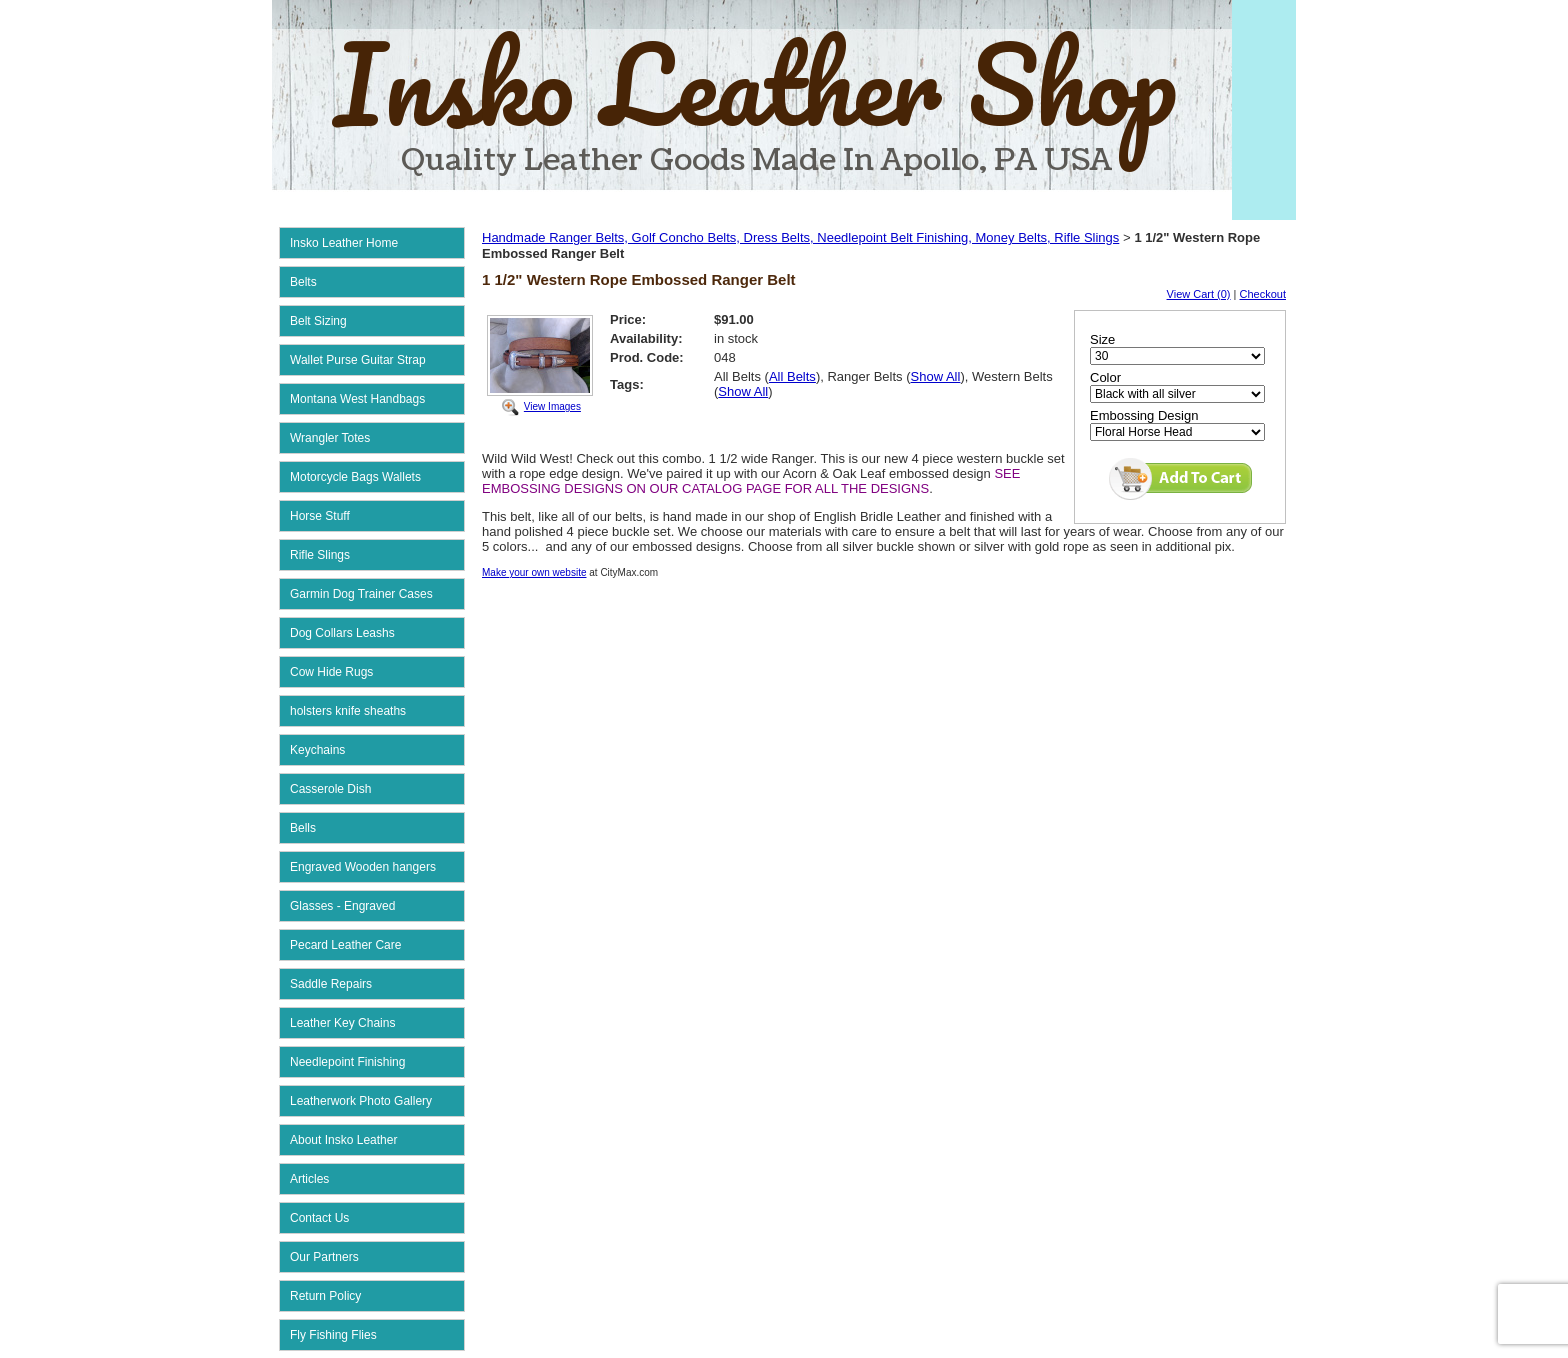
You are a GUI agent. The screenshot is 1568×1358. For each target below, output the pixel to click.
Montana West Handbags (357, 399)
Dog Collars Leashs (342, 633)
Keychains (317, 750)
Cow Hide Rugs (331, 672)
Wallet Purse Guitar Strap (358, 360)
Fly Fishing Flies (333, 1335)
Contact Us (319, 1218)
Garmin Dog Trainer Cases (361, 594)
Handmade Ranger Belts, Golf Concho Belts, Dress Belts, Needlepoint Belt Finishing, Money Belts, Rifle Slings (800, 237)
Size (1102, 339)
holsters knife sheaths (348, 711)
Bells (303, 828)
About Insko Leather (343, 1140)
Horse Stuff (320, 516)
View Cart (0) (1199, 294)
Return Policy (325, 1296)
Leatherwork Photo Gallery (361, 1101)
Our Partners (324, 1257)
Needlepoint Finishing (347, 1062)
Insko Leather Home (344, 243)
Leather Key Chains (342, 1023)
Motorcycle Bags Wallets (355, 477)
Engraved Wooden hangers (363, 867)
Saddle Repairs (331, 984)
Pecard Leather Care (345, 945)
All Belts (792, 376)
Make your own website (534, 572)
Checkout (1263, 294)
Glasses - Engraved (342, 906)
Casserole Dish (330, 789)
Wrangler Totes (330, 438)
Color (1105, 377)
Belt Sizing (318, 321)
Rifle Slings (320, 555)
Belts (303, 282)
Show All (936, 376)
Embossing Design (1144, 415)
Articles (309, 1179)
